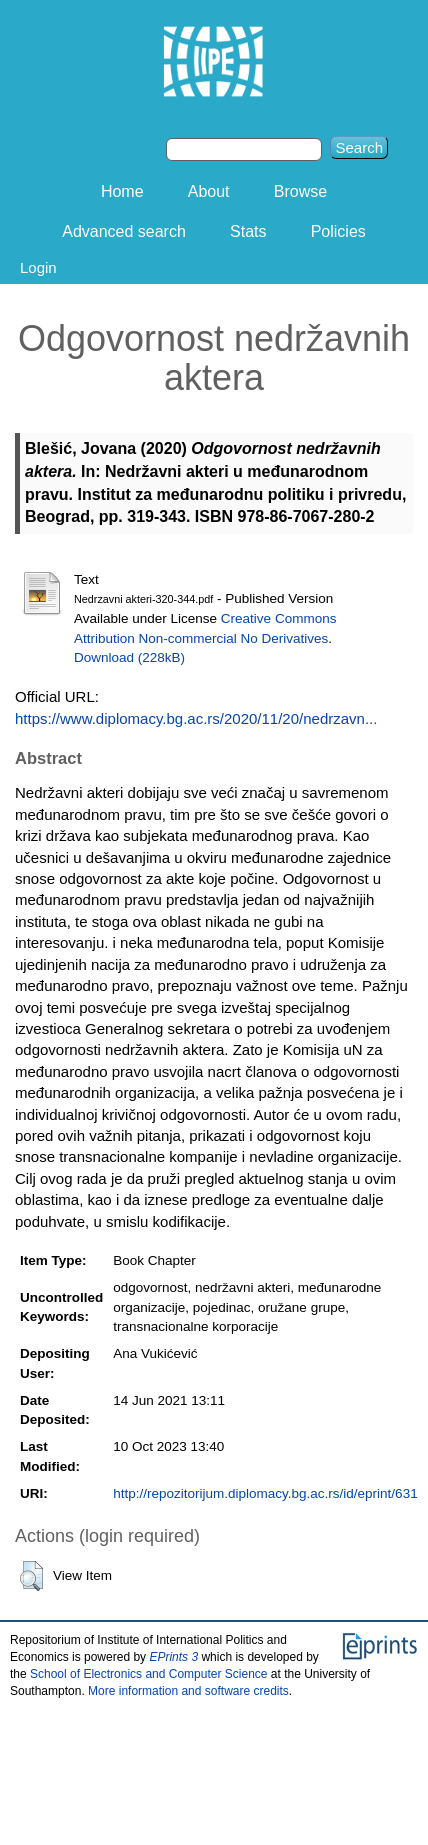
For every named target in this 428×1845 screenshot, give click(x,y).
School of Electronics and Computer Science (148, 1674)
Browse (300, 191)
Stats (248, 231)
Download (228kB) (129, 657)
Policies (338, 231)
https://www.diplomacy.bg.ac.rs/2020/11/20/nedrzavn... (196, 718)
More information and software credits (188, 1691)
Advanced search (124, 231)
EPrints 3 (173, 1657)
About (209, 191)
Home (122, 191)
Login (38, 267)
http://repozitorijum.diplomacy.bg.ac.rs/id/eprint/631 (265, 1493)
